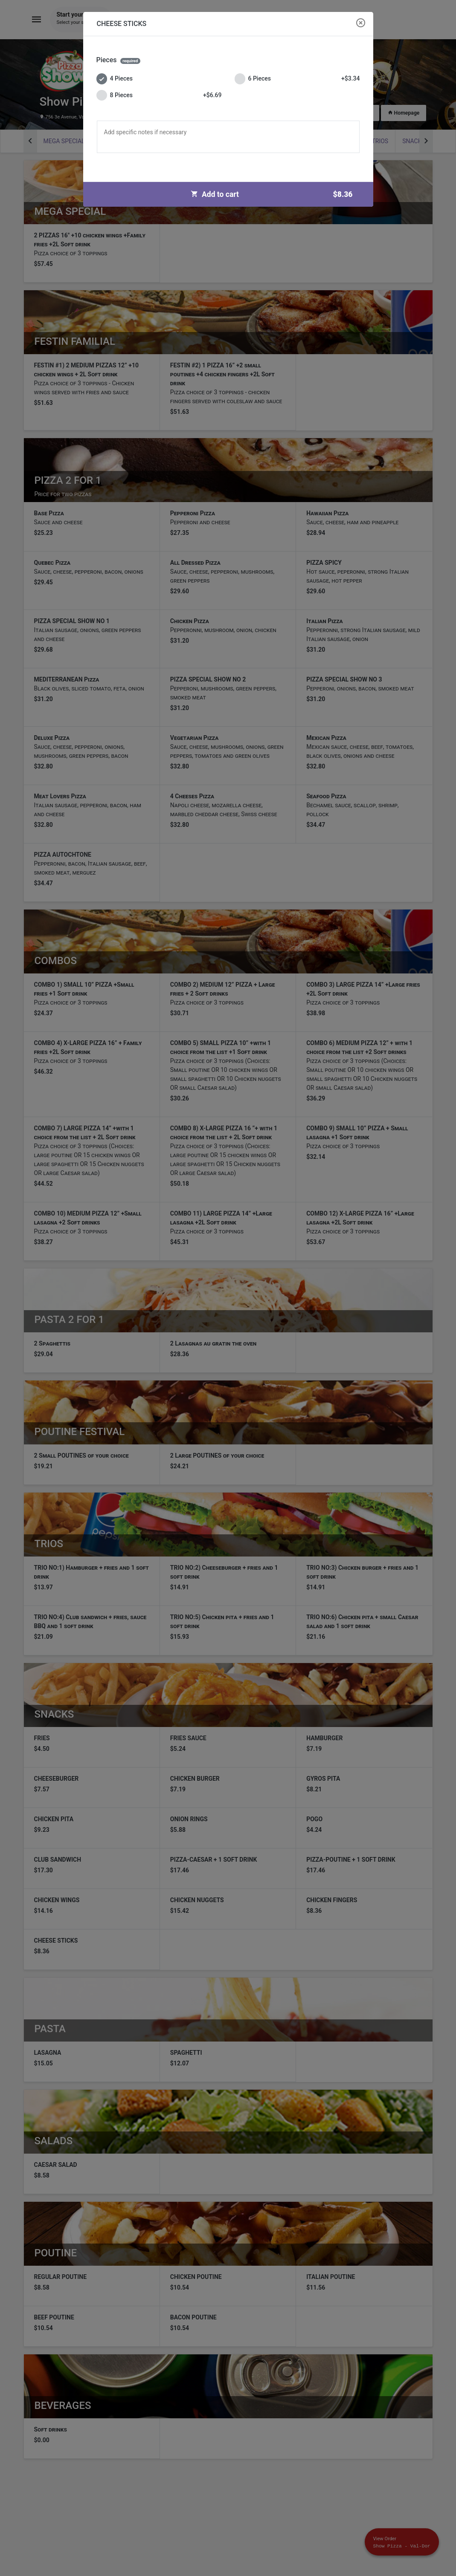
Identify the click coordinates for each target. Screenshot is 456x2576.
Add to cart (275, 194)
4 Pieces (114, 78)
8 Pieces (159, 95)
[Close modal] (360, 23)
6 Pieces (297, 78)
